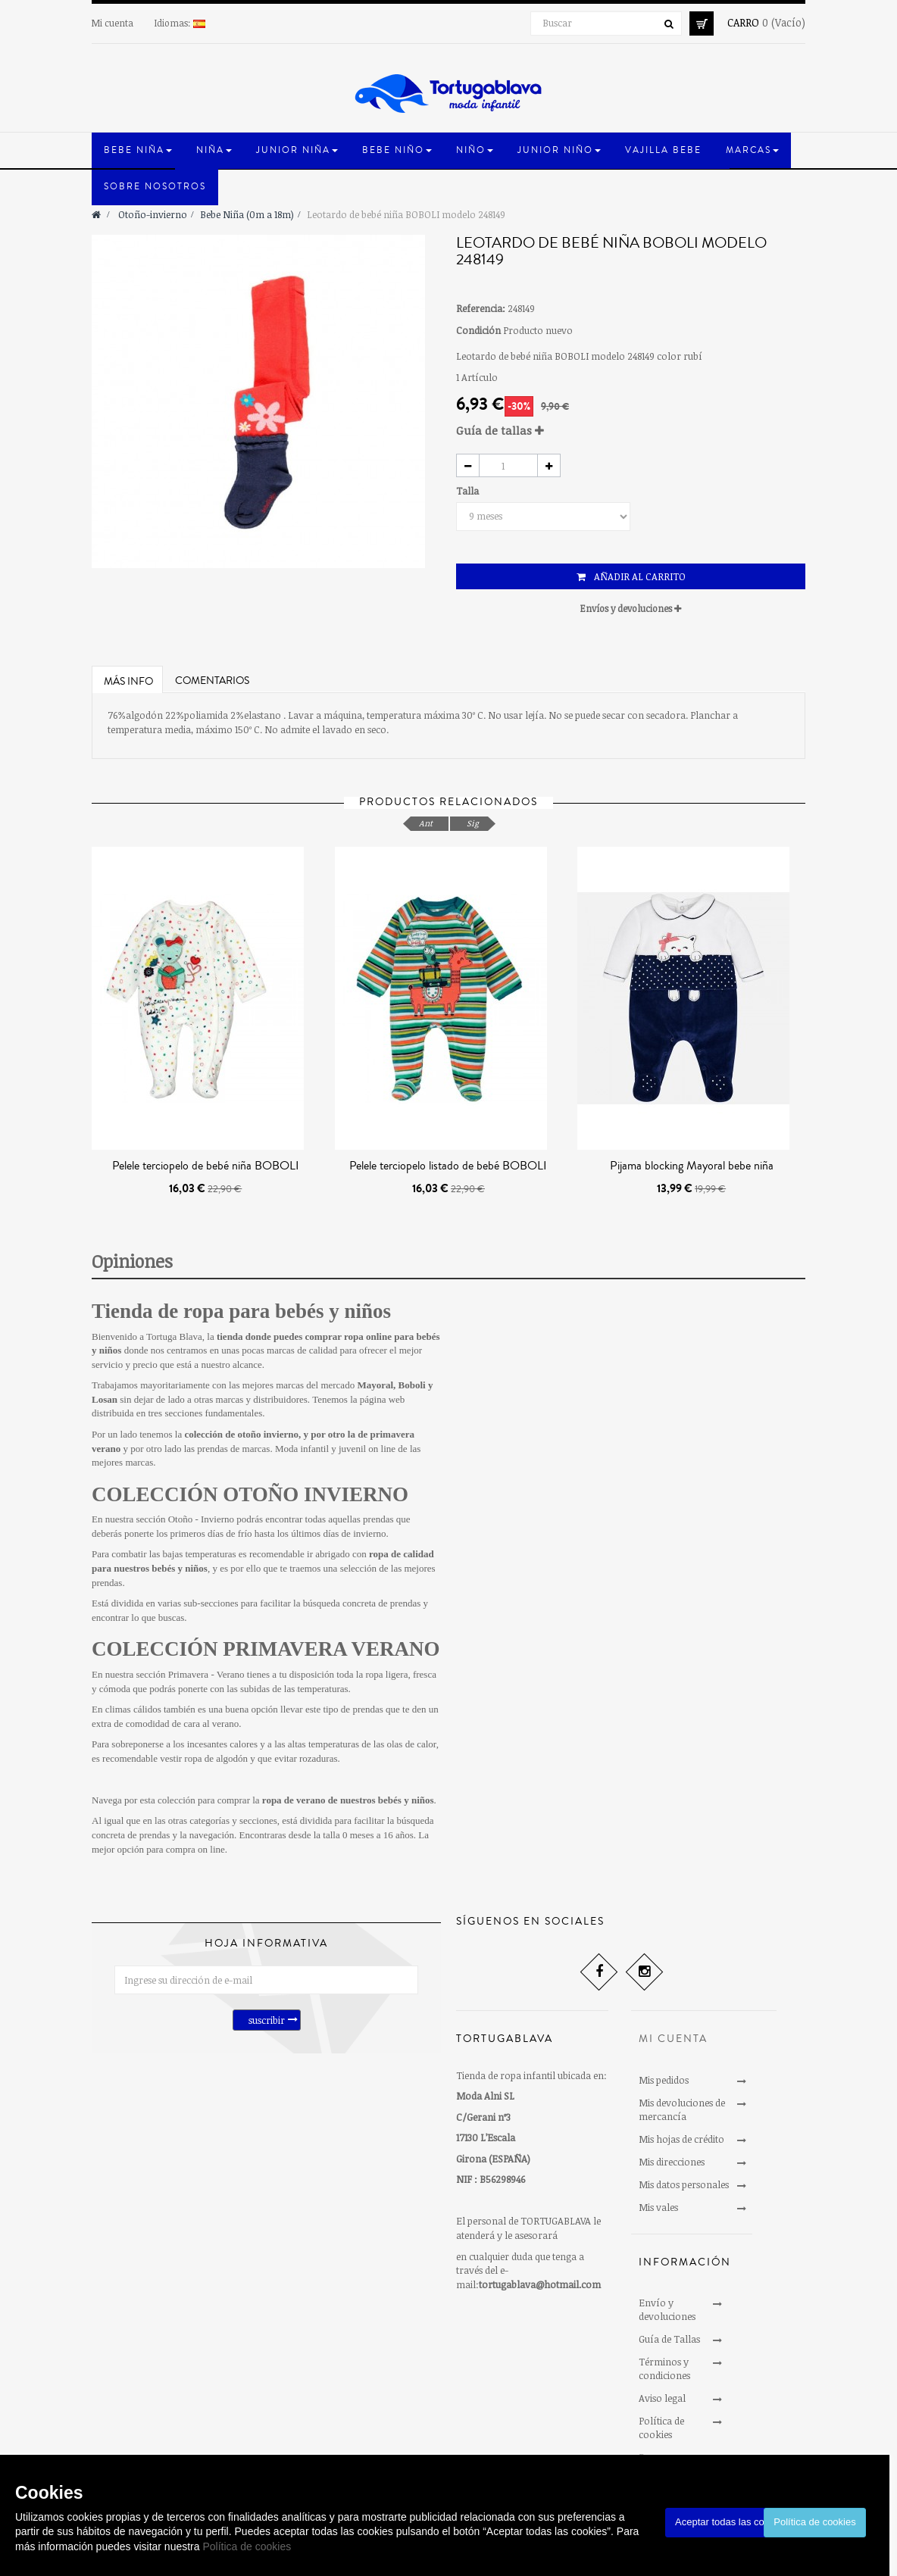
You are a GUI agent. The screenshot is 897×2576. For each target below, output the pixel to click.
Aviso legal (662, 2398)
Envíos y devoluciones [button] (630, 608)
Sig (473, 823)
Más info (128, 681)
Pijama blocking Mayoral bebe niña (692, 1165)
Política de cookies (246, 2546)
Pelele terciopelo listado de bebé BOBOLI (448, 1165)
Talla (468, 491)
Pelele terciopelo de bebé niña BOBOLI (205, 1165)
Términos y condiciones (664, 2368)
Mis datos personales (684, 2184)
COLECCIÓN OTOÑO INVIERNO (250, 1494)
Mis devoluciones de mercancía (682, 2109)
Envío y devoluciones (667, 2309)
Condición (478, 330)
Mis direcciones (672, 2162)
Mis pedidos (664, 2080)
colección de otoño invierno (241, 1434)
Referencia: (480, 308)
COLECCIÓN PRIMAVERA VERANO (266, 1649)
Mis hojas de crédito (681, 2139)
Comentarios (212, 680)
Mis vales (658, 2207)
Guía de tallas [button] (500, 430)
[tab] (630, 430)
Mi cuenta (112, 23)
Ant (426, 823)
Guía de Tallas (669, 2339)
